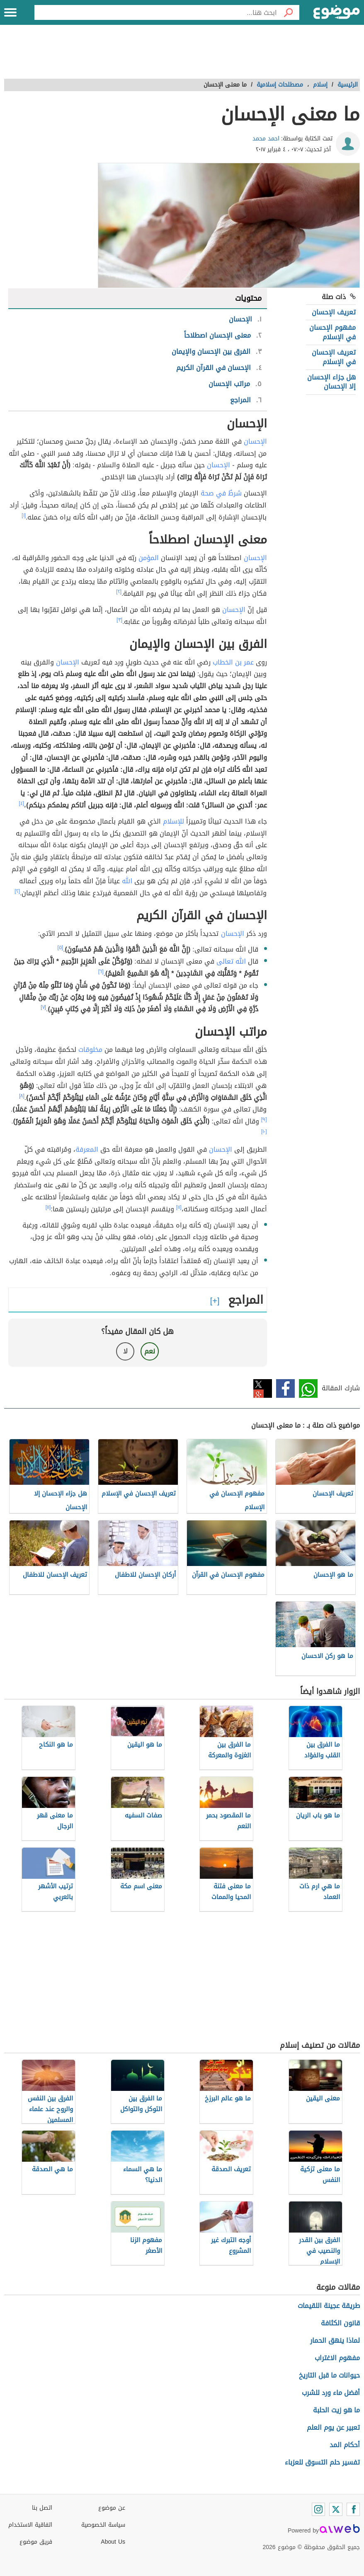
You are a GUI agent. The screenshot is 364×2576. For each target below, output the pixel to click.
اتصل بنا (42, 2507)
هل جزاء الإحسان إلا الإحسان (331, 382)
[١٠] (264, 1131)
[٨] (21, 1095)
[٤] (21, 803)
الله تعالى (231, 961)
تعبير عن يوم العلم (333, 2427)
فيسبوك (285, 1388)
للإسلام (173, 821)
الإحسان (255, 441)
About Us (113, 2541)
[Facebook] (353, 2509)
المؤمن (148, 557)
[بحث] (288, 12)
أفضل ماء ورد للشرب (331, 2392)
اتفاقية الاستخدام (30, 2524)
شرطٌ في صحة (221, 493)
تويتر (262, 1388)
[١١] (179, 1207)
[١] (24, 515)
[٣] (119, 619)
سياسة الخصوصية (103, 2524)
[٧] (43, 1007)
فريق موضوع (35, 2541)
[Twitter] (335, 2509)
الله (127, 881)
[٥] (60, 947)
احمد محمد (265, 138)
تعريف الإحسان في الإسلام (334, 357)
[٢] (118, 591)
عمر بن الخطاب (233, 662)
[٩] (264, 1119)
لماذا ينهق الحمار (335, 2340)
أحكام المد (345, 2444)
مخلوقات (90, 1049)
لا (125, 1351)
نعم (149, 1351)
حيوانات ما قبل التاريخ (329, 2375)
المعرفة (86, 1149)
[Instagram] (318, 2509)
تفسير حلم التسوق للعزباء (322, 2462)
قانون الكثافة (340, 2323)
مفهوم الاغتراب (337, 2357)
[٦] (101, 971)
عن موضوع (111, 2507)
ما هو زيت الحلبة (336, 2410)
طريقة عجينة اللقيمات (329, 2305)
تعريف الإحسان (334, 312)
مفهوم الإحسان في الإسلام (332, 332)
